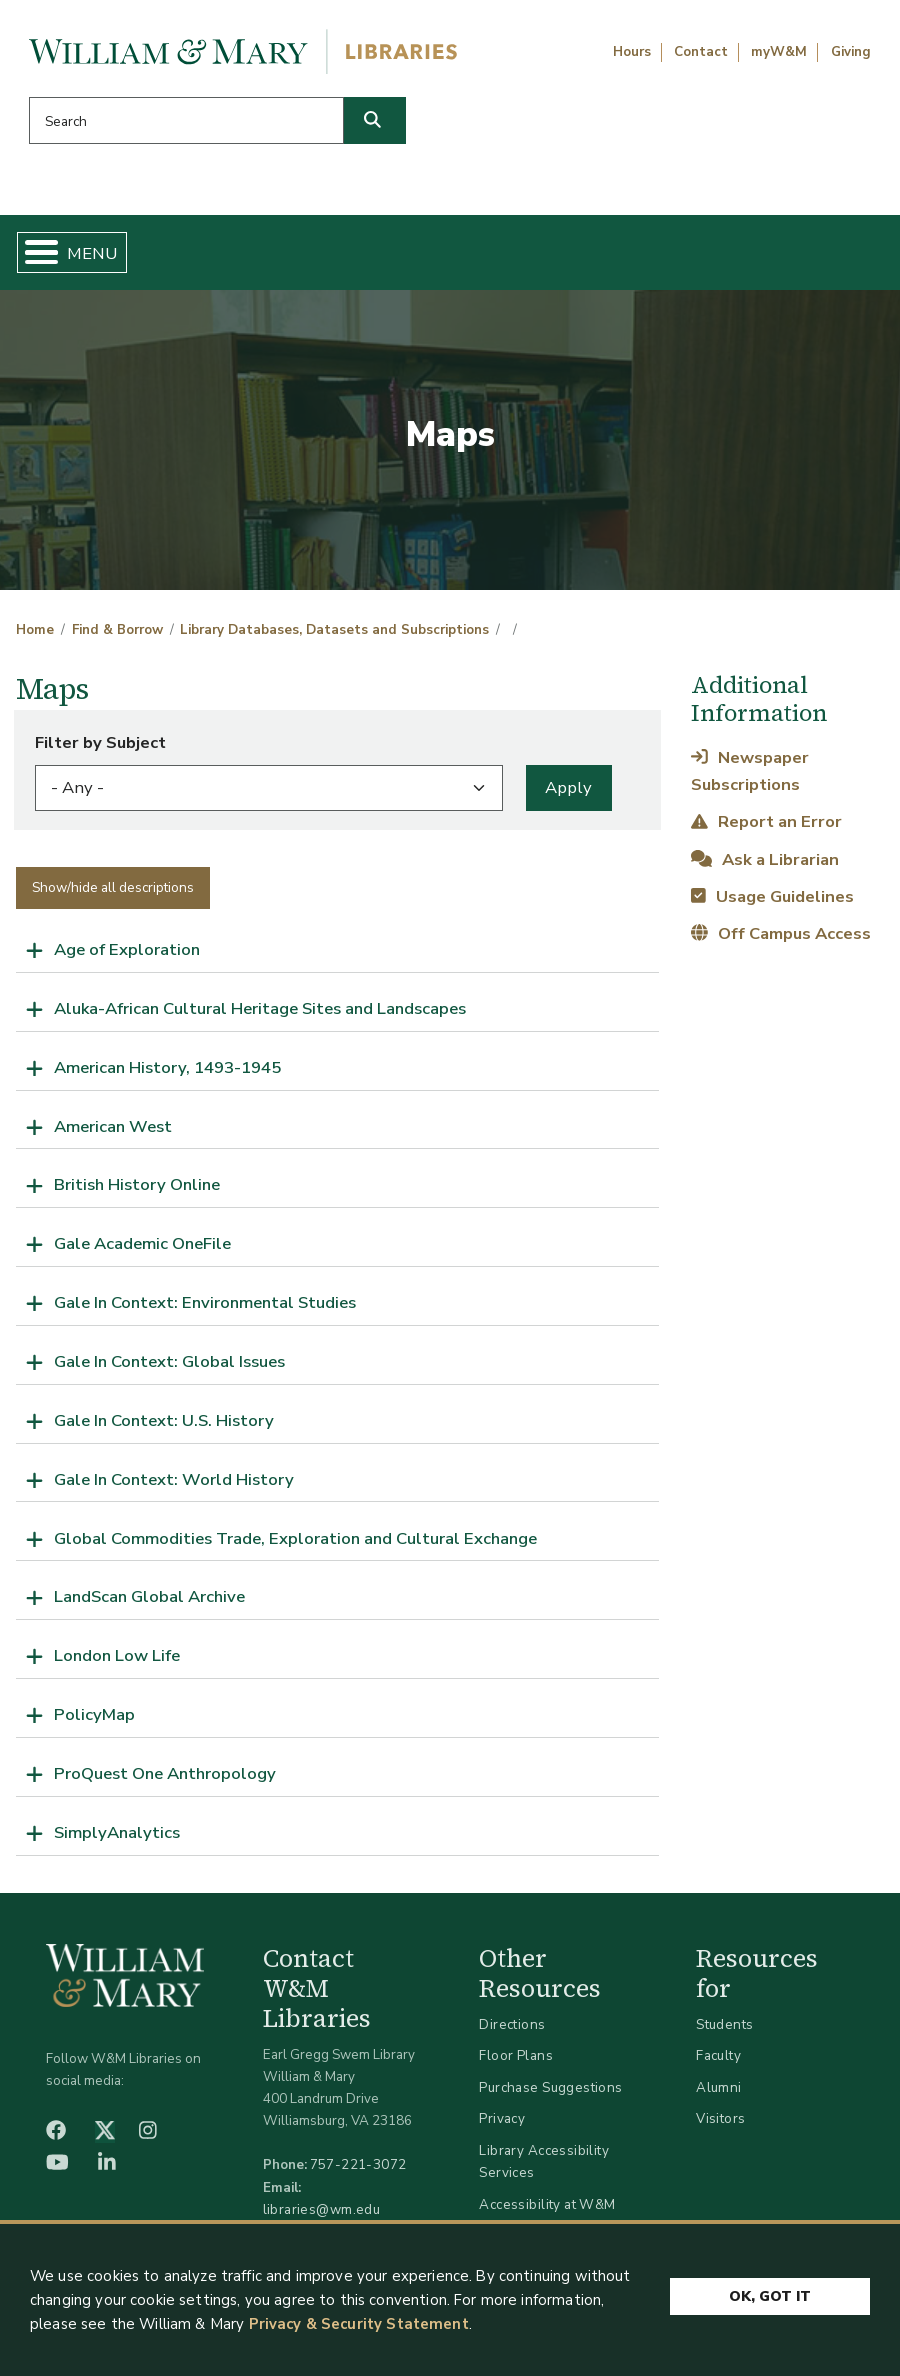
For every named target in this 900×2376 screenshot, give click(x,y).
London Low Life (117, 1655)
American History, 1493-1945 (167, 1067)
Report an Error (766, 821)
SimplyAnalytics (117, 1832)
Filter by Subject (100, 742)
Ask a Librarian (764, 859)
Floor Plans (516, 2055)
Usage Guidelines (772, 896)
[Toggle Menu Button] (33, 252)
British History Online (137, 1184)
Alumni (719, 2087)
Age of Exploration (127, 949)
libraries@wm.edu (322, 2209)
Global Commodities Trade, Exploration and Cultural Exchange (295, 1538)
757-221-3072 (358, 2164)
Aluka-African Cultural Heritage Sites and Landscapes (260, 1008)
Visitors (720, 2118)
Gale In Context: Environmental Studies (205, 1302)
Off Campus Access (780, 933)
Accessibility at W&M (547, 2204)
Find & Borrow (117, 630)
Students (724, 2024)
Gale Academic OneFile (142, 1243)
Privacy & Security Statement (359, 2324)
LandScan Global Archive (149, 1596)
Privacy (502, 2118)
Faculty (718, 2055)
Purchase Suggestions (550, 2087)
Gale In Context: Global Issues (169, 1361)
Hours (632, 52)
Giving (851, 52)
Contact (701, 52)
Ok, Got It (770, 2290)
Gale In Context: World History (174, 1479)
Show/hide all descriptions (113, 887)
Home (35, 630)
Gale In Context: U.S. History (164, 1420)
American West (113, 1126)
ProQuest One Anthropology (165, 1773)
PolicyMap (94, 1714)
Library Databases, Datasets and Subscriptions (334, 630)
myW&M (779, 52)
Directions (512, 2024)
